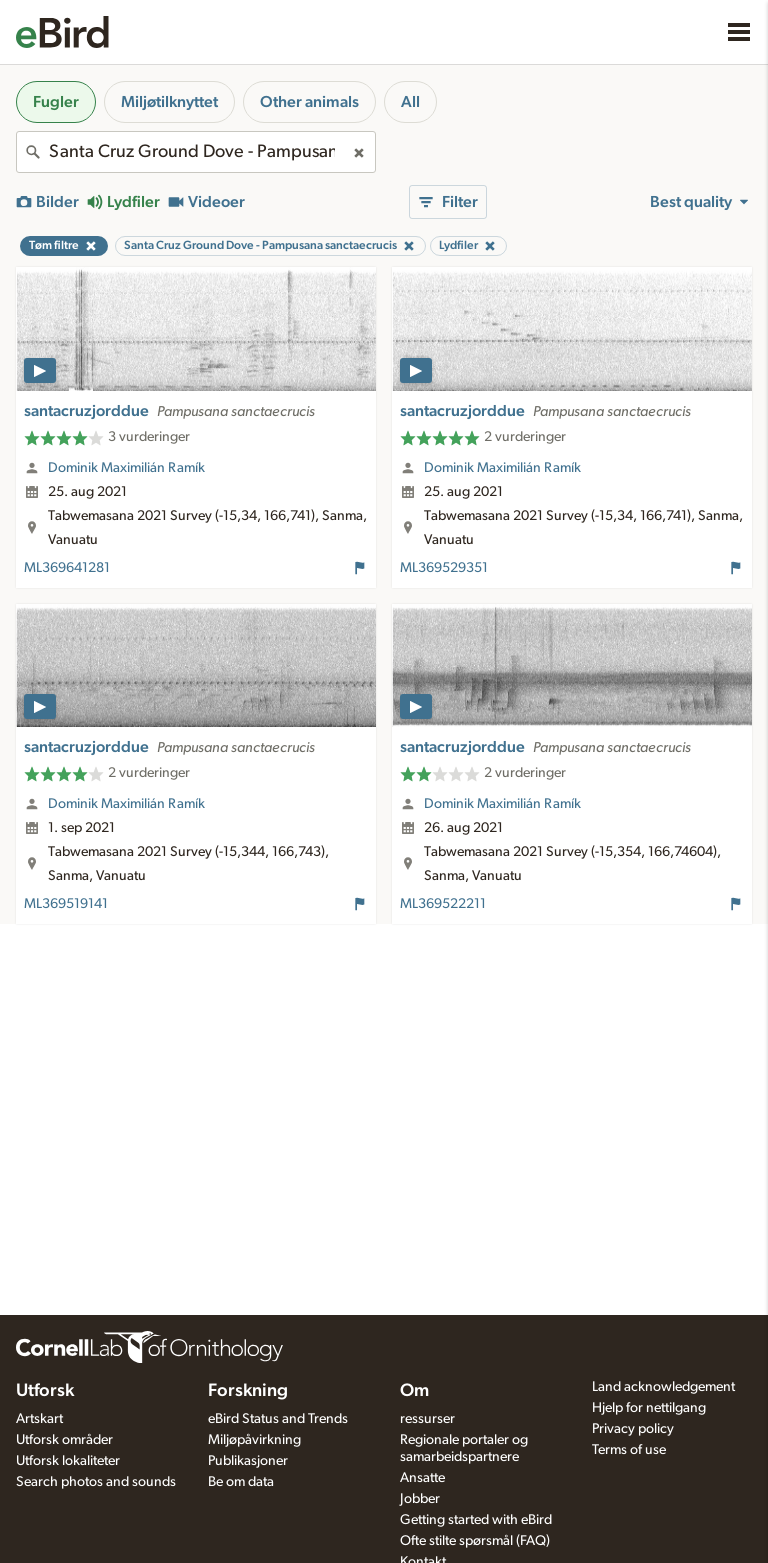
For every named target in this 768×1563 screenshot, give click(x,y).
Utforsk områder (64, 1440)
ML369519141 (66, 904)
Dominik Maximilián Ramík (126, 468)
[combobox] (196, 152)
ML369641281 (67, 568)
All (410, 102)
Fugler (56, 102)
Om (414, 1391)
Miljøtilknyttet (169, 102)
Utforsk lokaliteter (68, 1461)
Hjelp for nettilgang (649, 1408)
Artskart (39, 1419)
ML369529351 (444, 568)
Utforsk (45, 1391)
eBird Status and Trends (278, 1419)
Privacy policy (633, 1429)
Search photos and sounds (96, 1482)
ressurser (427, 1419)
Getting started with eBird (476, 1520)
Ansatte (422, 1478)
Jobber (420, 1499)
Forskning (248, 1391)
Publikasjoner (248, 1461)
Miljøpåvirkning (254, 1440)
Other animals (309, 102)
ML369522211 (443, 904)
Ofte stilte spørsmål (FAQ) (475, 1541)
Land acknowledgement (663, 1387)
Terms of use (629, 1450)
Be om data (241, 1482)
